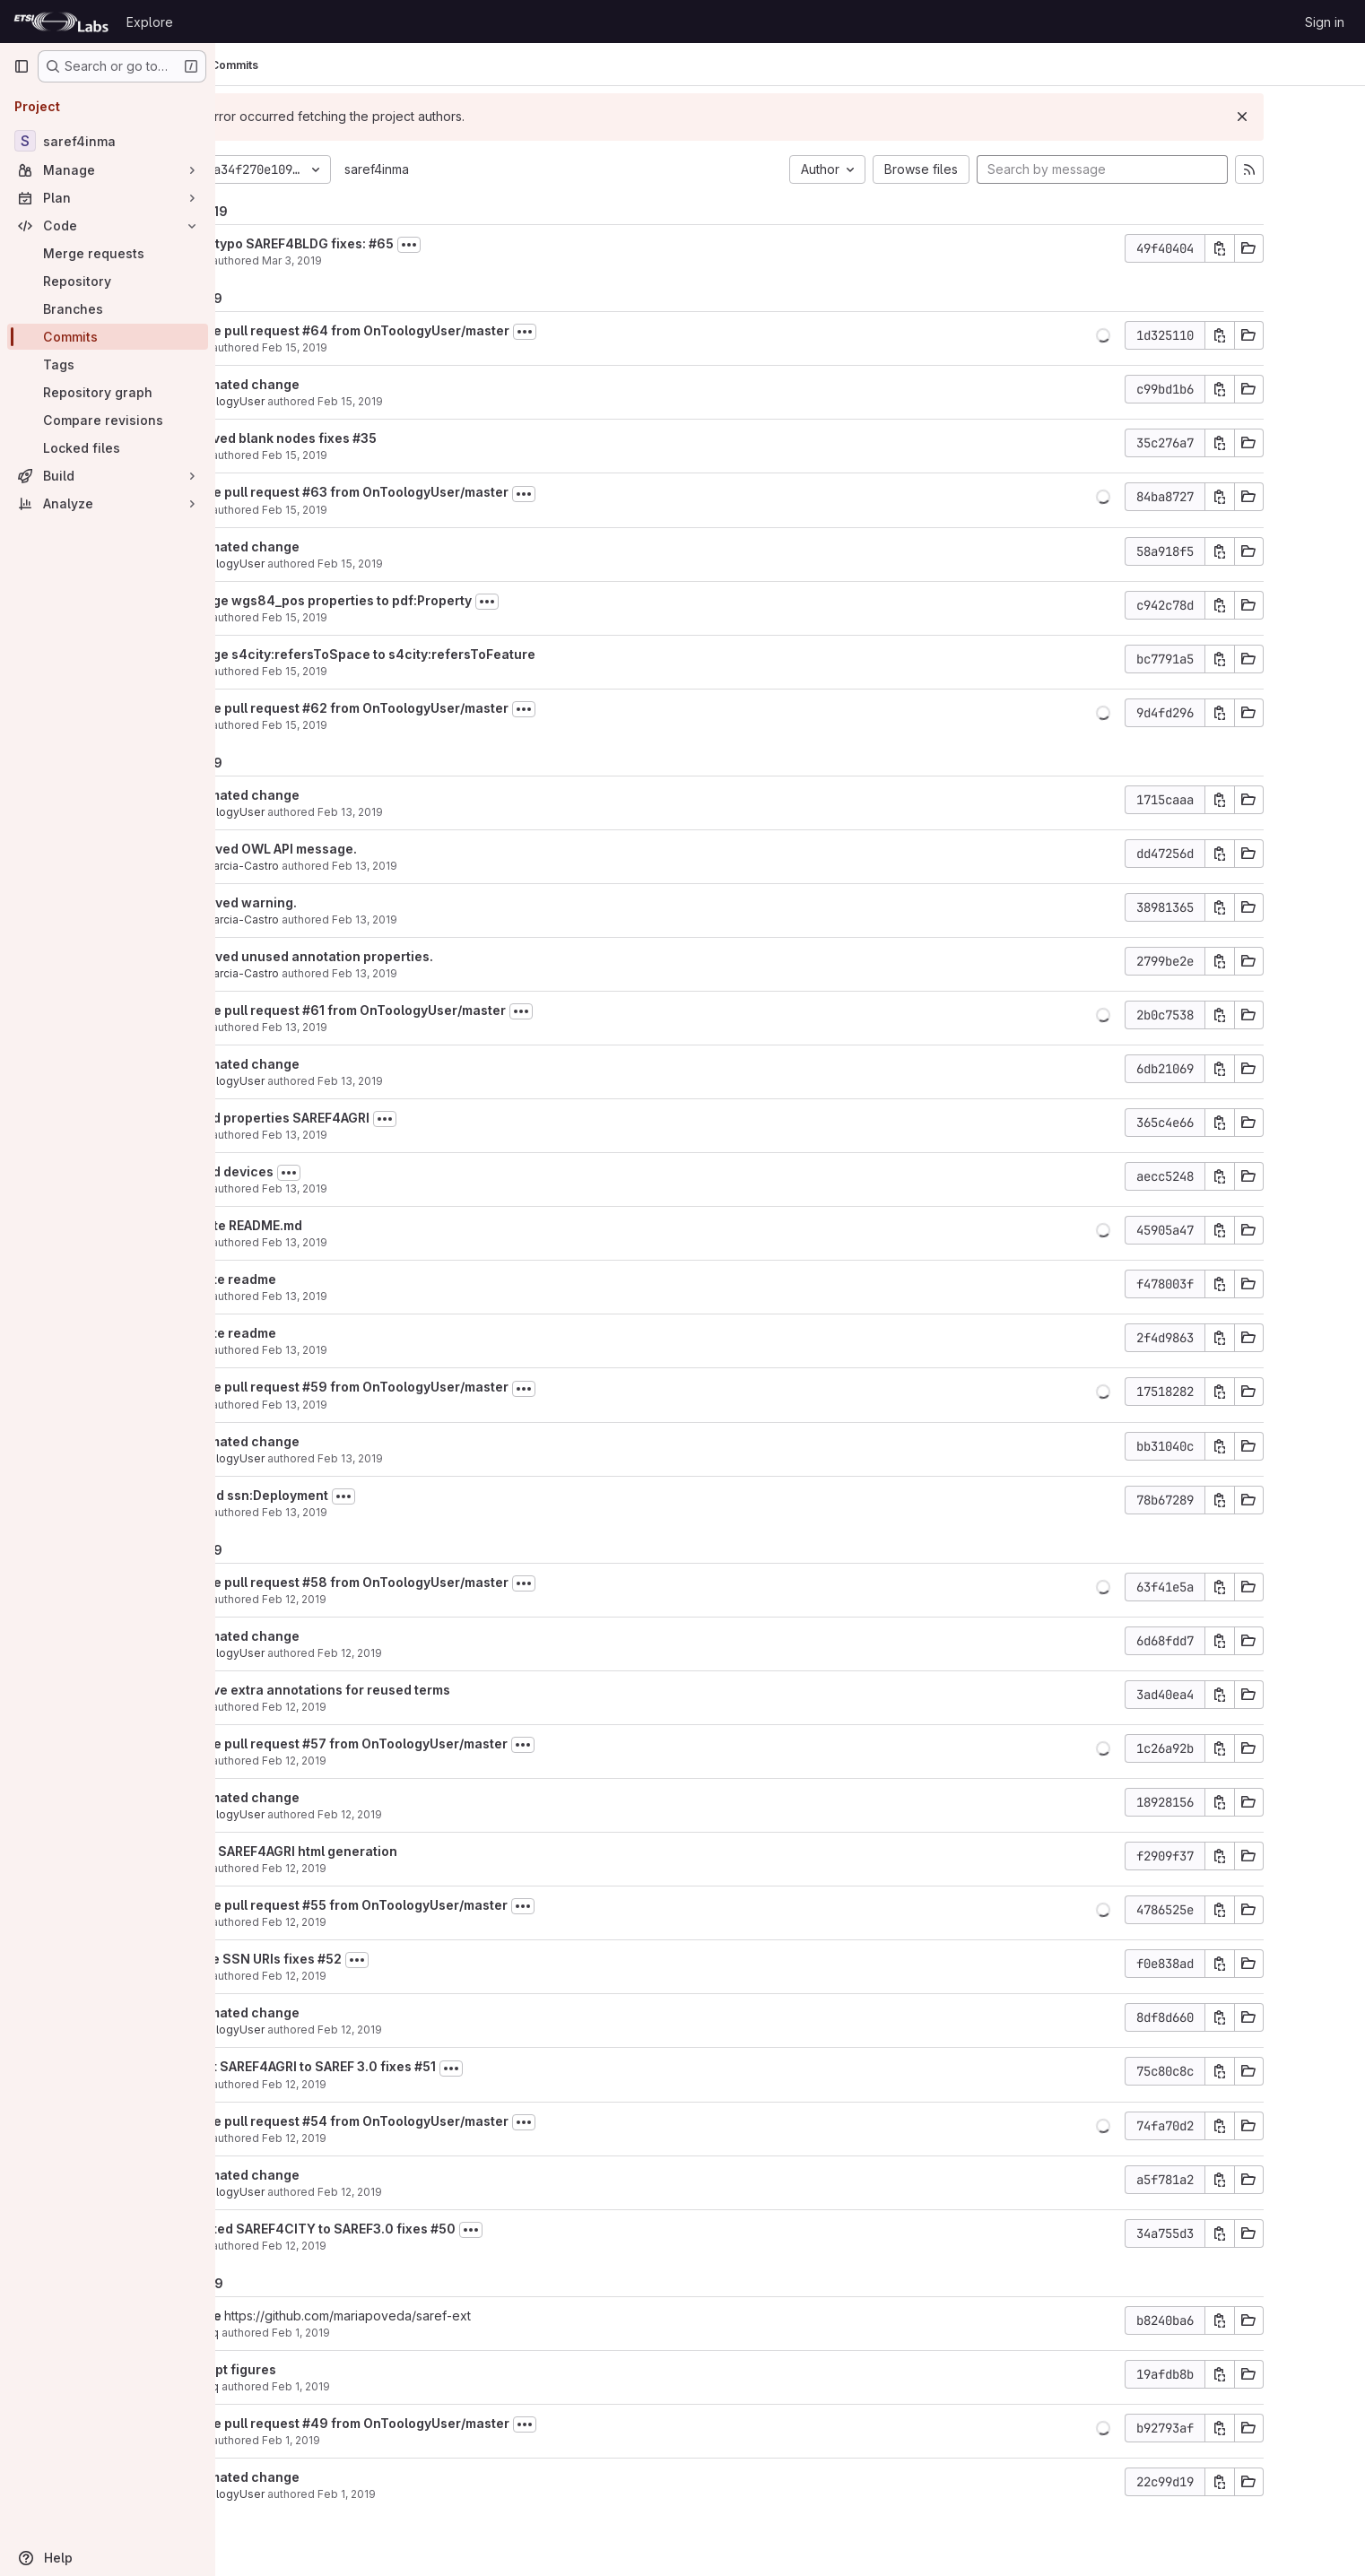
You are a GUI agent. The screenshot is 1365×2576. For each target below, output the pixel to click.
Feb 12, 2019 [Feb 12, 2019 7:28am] (386, 2245)
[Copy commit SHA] (1299, 248)
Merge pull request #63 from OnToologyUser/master (437, 491)
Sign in (1324, 22)
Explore (149, 22)
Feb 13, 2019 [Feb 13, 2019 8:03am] (442, 1458)
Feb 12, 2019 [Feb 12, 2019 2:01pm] (386, 1868)
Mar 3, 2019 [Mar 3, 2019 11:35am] (384, 260)
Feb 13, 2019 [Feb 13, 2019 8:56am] (387, 1242)
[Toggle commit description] (501, 245)
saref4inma (469, 169)
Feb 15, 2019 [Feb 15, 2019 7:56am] (387, 509)
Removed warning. (331, 902)
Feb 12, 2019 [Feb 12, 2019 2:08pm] (386, 1599)
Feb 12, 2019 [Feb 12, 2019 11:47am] (442, 2029)
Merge (295, 2315)
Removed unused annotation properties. (399, 956)
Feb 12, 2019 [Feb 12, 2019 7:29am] (442, 2192)
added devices (319, 1171)
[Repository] (107, 281)
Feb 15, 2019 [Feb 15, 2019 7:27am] (387, 725)
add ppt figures (321, 2369)
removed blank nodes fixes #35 (371, 438)
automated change (332, 384)
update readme (321, 1279)
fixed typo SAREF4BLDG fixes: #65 (379, 243)
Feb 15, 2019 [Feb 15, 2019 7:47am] (387, 617)
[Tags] (107, 364)
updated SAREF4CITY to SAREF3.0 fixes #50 (410, 2228)
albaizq (292, 2332)
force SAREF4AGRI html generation (381, 1851)
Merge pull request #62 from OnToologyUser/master (437, 708)
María (287, 260)
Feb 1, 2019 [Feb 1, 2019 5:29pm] (393, 2386)
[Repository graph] (107, 392)
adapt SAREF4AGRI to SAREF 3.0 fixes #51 (400, 2066)
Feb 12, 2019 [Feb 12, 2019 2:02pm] (386, 1760)
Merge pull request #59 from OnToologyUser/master (437, 1386)
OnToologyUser (315, 401)
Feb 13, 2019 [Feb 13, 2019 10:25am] (387, 1188)
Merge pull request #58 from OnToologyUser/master (437, 1582)
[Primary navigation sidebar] (21, 66)
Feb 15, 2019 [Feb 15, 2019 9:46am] (387, 347)
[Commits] (107, 337)
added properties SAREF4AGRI (367, 1117)
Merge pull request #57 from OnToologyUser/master (436, 1743)
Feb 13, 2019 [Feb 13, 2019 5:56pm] (442, 812)
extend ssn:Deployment (347, 1495)
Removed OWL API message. (361, 848)
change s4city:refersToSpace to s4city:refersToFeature (450, 654)
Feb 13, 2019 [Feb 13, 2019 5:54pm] (457, 919)
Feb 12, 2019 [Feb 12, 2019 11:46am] (386, 2084)
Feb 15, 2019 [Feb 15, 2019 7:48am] (442, 563)
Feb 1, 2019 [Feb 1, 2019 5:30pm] (393, 2332)
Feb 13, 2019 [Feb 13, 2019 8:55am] (387, 1296)
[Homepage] (61, 21)
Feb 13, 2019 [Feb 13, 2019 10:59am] (387, 1134)
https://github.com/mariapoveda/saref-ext (440, 2315)
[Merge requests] (107, 253)
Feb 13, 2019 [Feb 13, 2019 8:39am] (387, 1404)
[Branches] (107, 309)
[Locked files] (107, 448)
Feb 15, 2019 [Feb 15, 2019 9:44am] (442, 401)
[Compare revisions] (107, 420)
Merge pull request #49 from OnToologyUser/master (437, 2423)
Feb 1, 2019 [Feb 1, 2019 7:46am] (383, 2440)
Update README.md (334, 1225)
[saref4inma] (107, 140)
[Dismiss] (1322, 116)
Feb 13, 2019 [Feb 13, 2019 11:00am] (387, 1027)
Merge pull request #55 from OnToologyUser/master (436, 1904)
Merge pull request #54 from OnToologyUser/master (437, 2121)
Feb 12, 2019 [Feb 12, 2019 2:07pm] (386, 1706)
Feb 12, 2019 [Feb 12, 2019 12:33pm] (386, 1922)
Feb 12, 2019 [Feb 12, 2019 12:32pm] (386, 1975)
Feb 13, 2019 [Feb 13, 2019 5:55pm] (457, 865)
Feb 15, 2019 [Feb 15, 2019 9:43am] (387, 455)
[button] (1183, 335)
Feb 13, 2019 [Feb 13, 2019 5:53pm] (457, 973)
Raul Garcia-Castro (322, 865)
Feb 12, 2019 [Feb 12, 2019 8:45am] (386, 2138)
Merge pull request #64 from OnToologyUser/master (437, 330)
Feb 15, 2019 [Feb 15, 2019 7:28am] (387, 671)
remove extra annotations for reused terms (408, 1689)
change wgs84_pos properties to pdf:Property (418, 600)
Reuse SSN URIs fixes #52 (353, 1958)
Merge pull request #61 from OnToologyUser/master (435, 1010)
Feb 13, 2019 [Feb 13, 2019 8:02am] (387, 1512)
